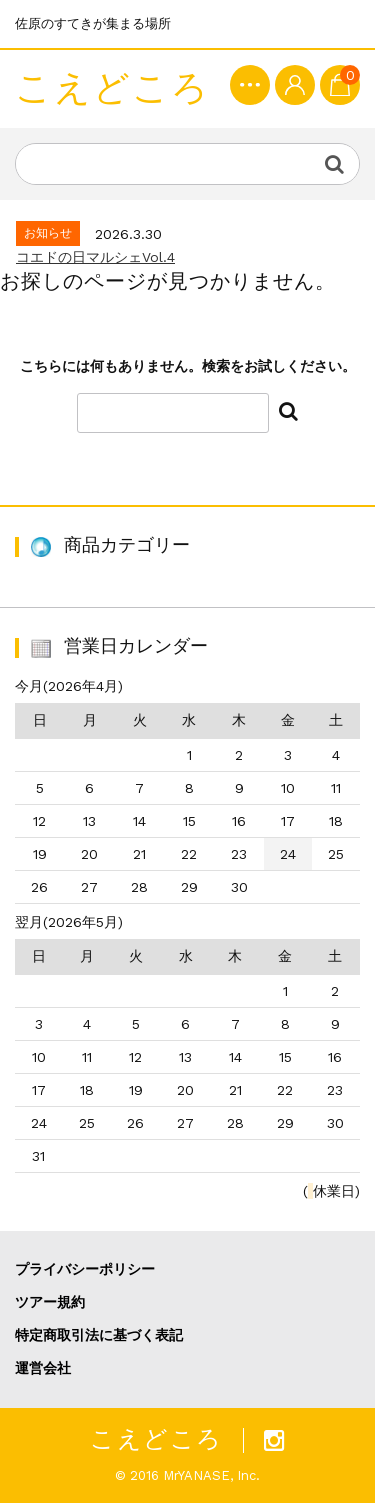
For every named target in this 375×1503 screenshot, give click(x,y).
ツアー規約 (50, 1302)
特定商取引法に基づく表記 (99, 1335)
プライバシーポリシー (85, 1269)
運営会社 (43, 1368)
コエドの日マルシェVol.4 (95, 257)
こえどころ (112, 89)
